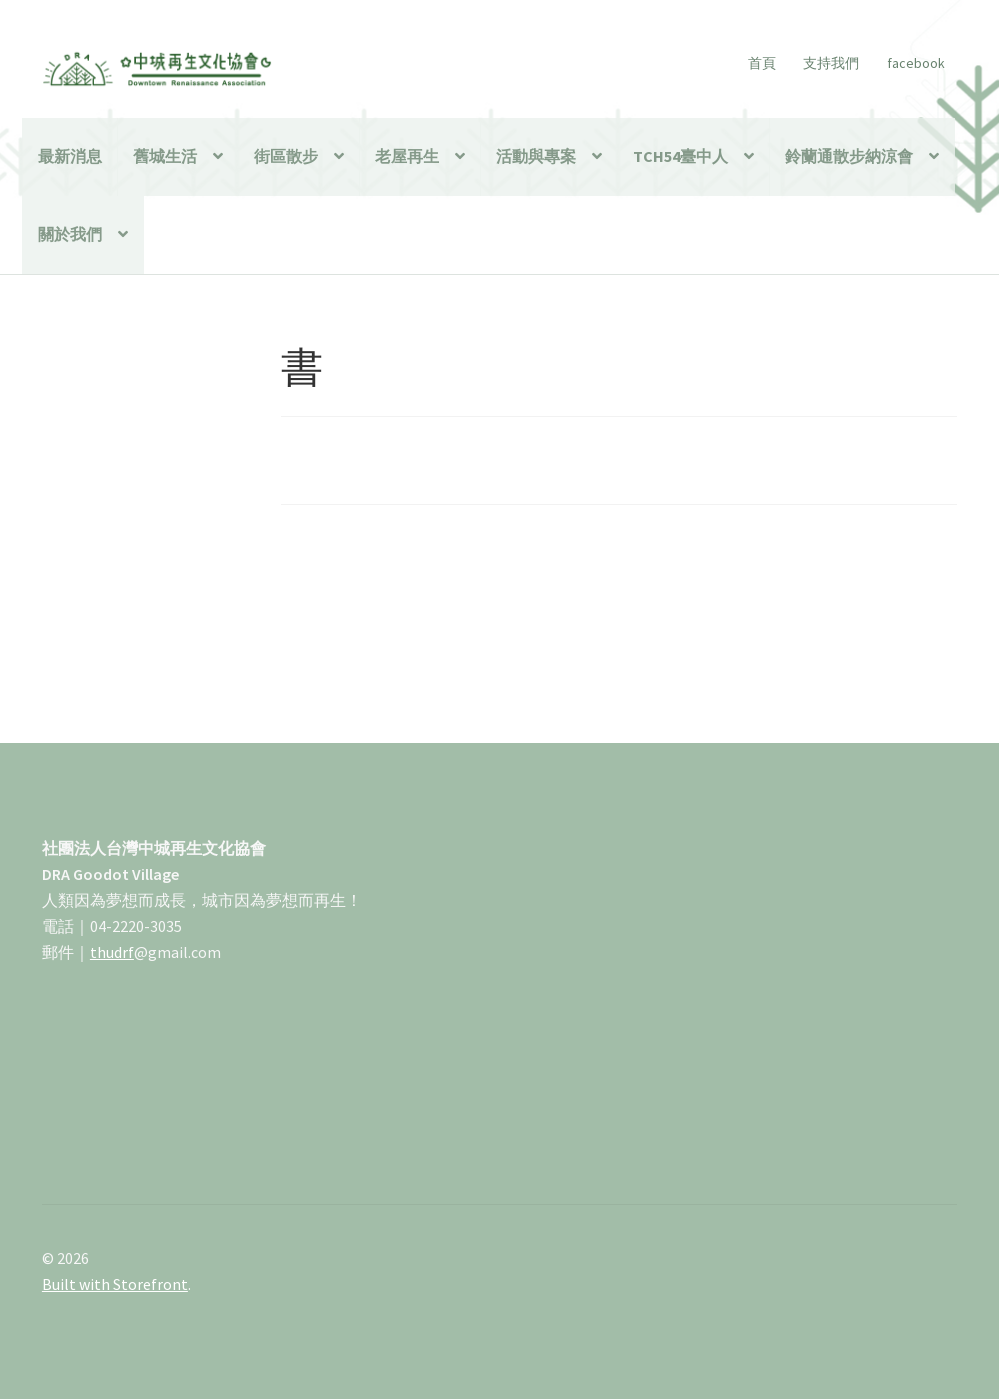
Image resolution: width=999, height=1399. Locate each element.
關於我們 (70, 234)
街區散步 (286, 156)
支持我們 (831, 63)
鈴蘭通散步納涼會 (849, 156)
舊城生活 (165, 156)
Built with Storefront (115, 1284)
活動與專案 (536, 156)
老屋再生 (407, 156)
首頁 (762, 63)
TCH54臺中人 (680, 156)
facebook (916, 63)
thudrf (112, 952)
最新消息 (70, 156)
